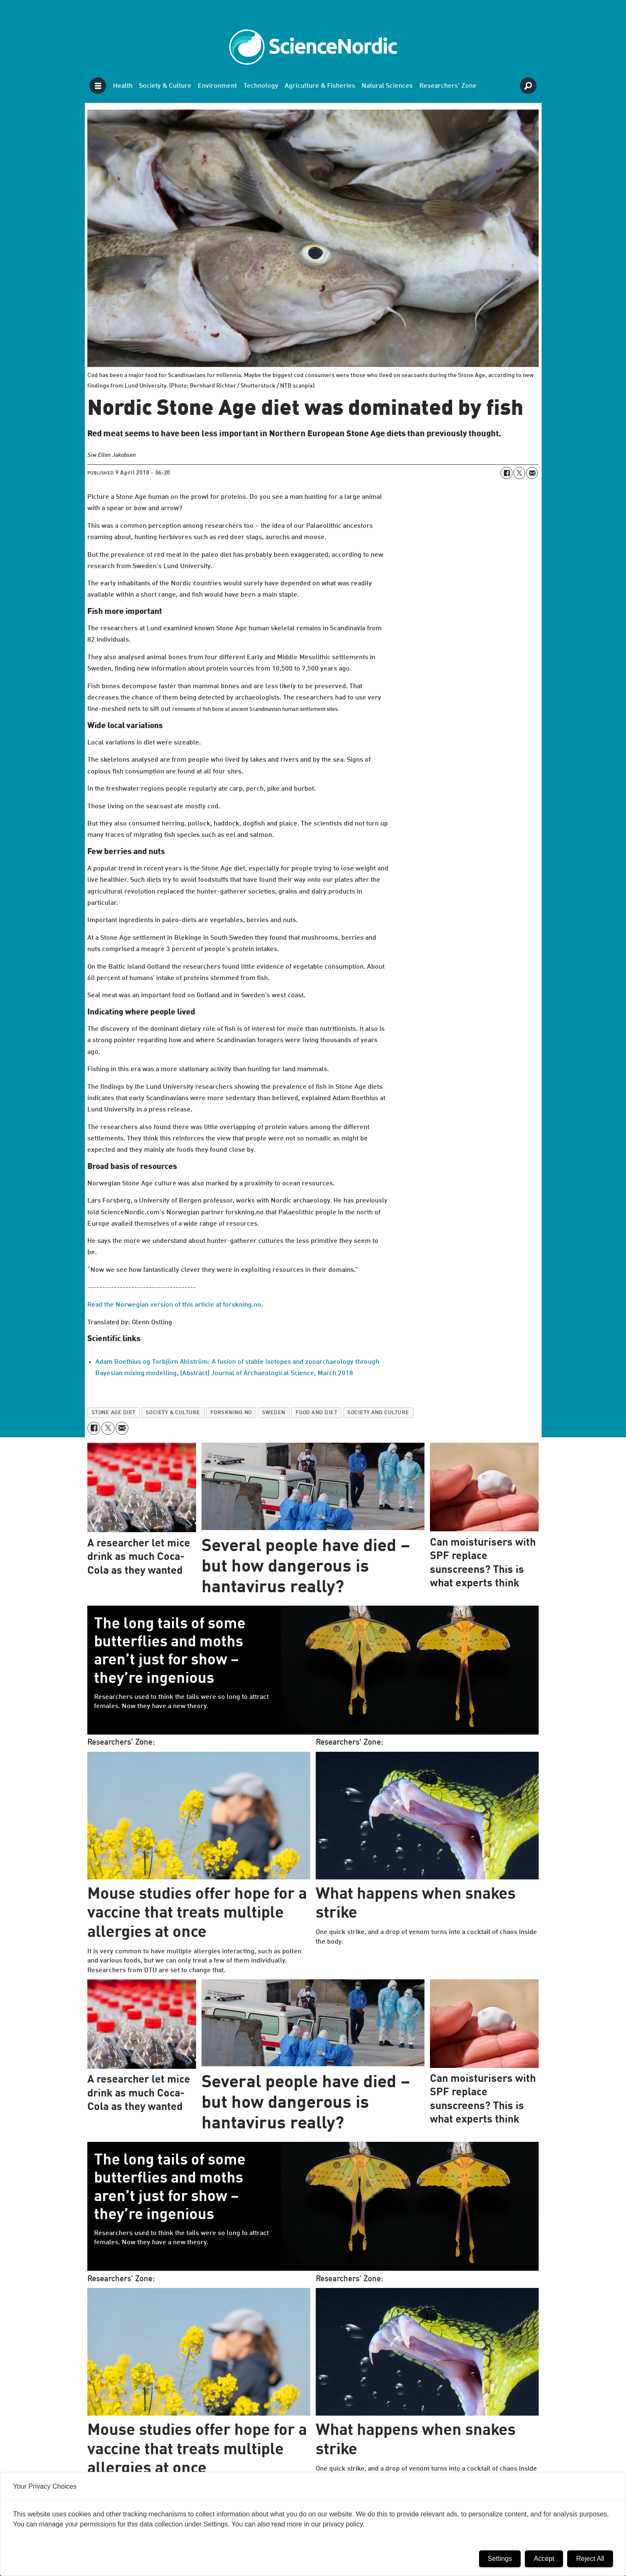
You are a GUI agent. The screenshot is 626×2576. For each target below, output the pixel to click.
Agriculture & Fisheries (320, 86)
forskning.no (231, 1412)
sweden (273, 1412)
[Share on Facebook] (506, 473)
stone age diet (114, 1412)
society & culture (173, 1412)
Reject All (590, 2558)
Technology (261, 86)
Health (123, 86)
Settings (500, 2558)
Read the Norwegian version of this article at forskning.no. (175, 1305)
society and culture (378, 1412)
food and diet (317, 1412)
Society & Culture (165, 86)
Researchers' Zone (448, 86)
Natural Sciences (387, 86)
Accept (544, 2558)
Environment (217, 86)
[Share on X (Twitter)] (519, 473)
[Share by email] (532, 473)
